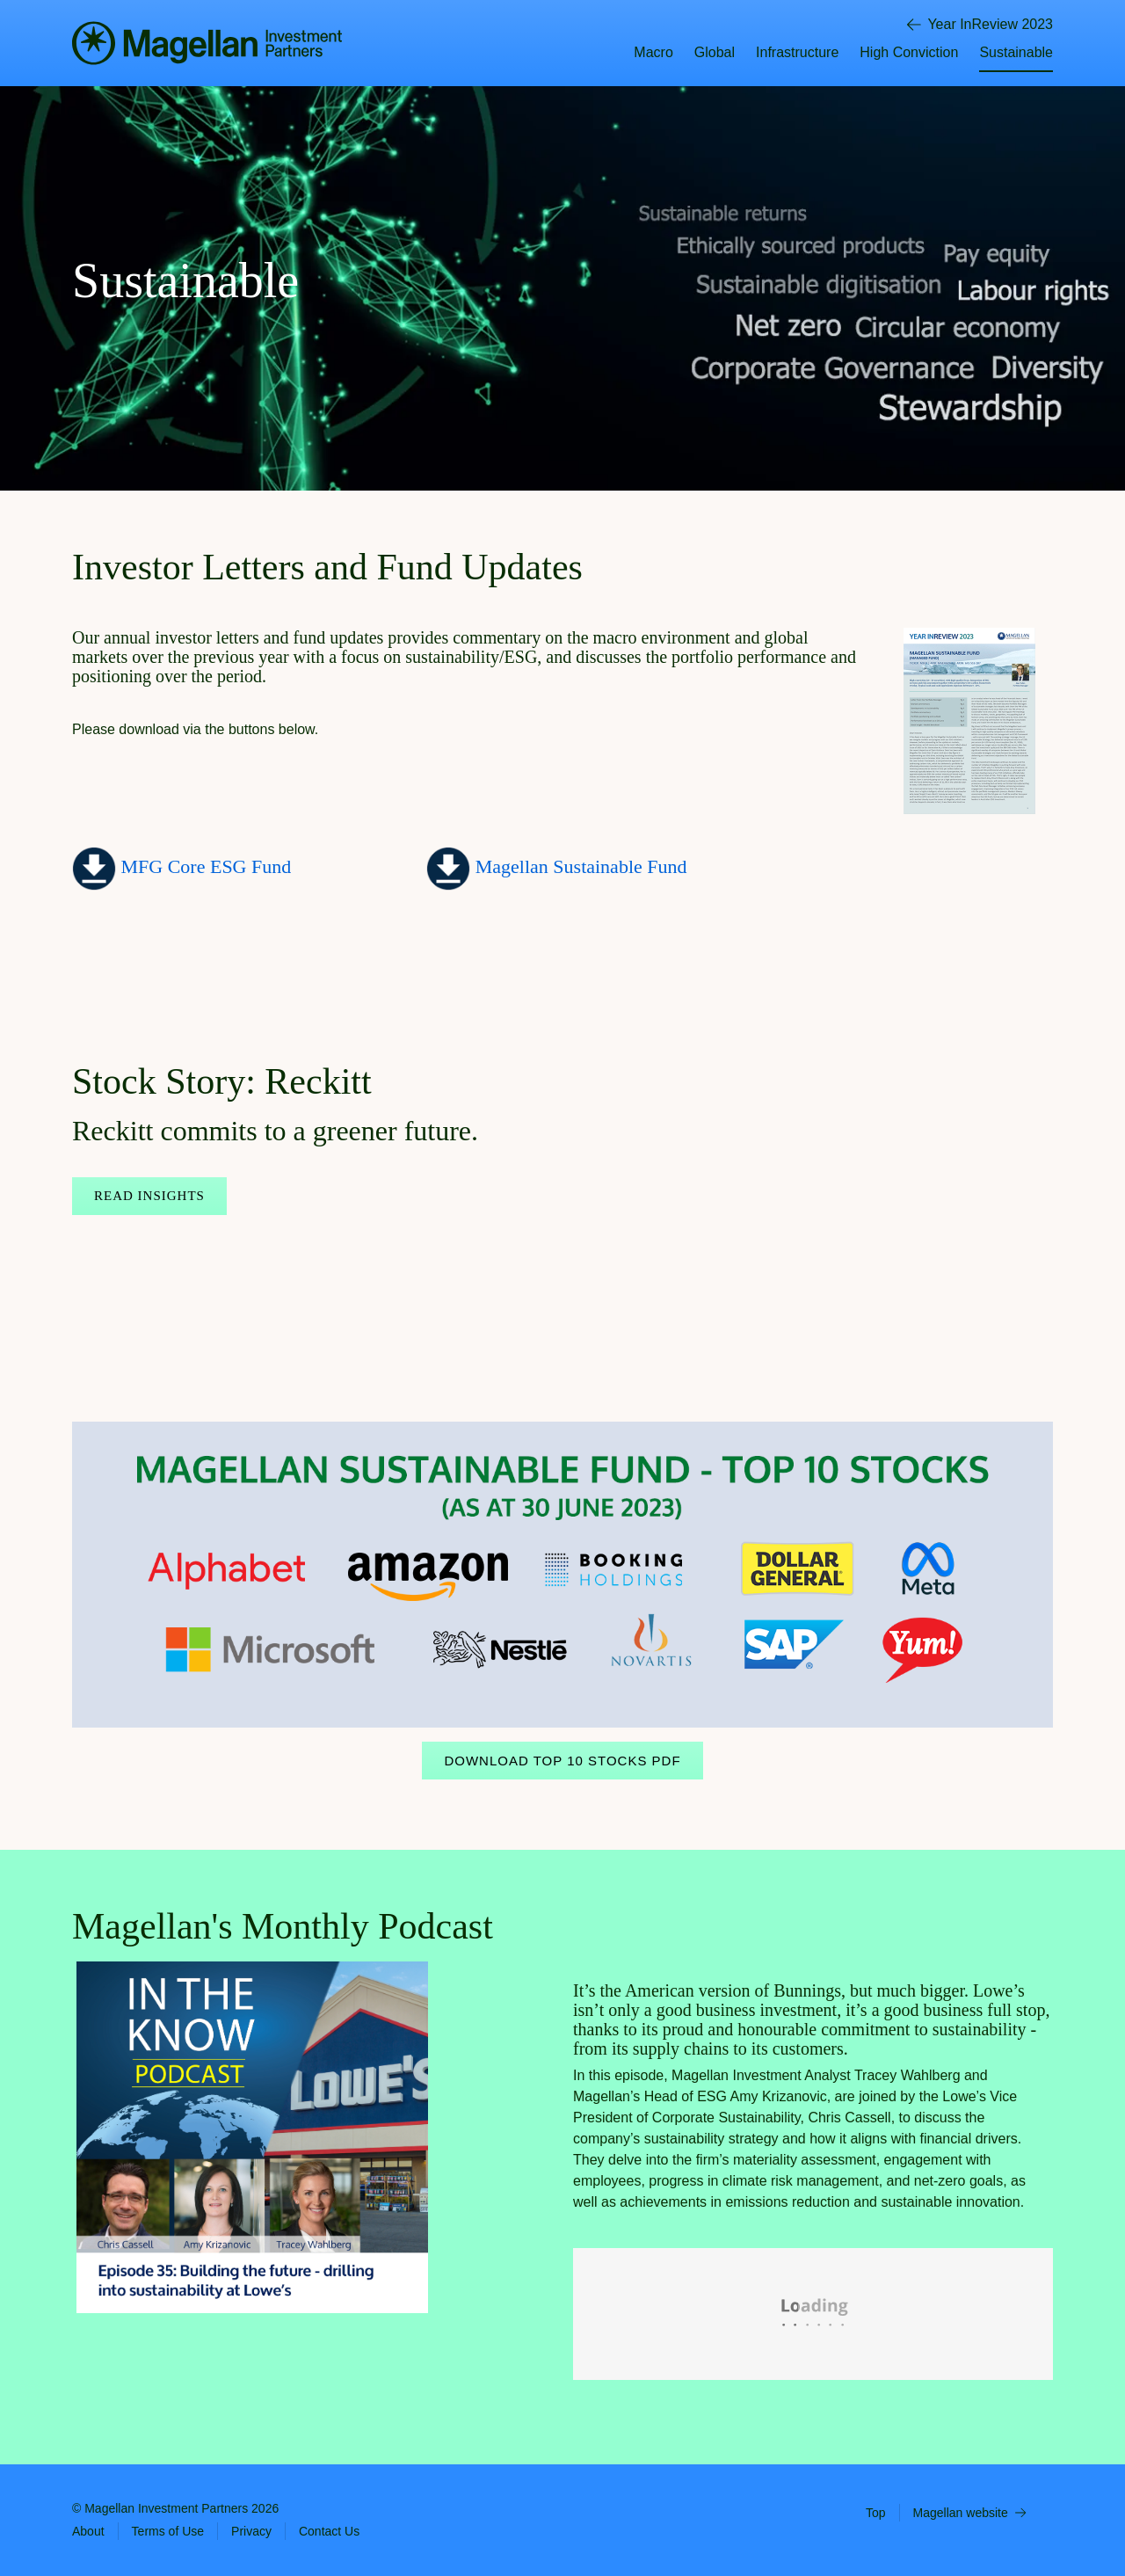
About (88, 2531)
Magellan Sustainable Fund (581, 866)
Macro (653, 52)
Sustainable (1016, 52)
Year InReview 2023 (980, 25)
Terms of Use (168, 2531)
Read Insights (149, 1196)
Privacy (251, 2531)
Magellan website (969, 2513)
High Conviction (909, 52)
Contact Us (329, 2531)
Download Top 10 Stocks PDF (562, 1760)
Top (876, 2513)
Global (714, 52)
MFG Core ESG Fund (203, 866)
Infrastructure (797, 52)
